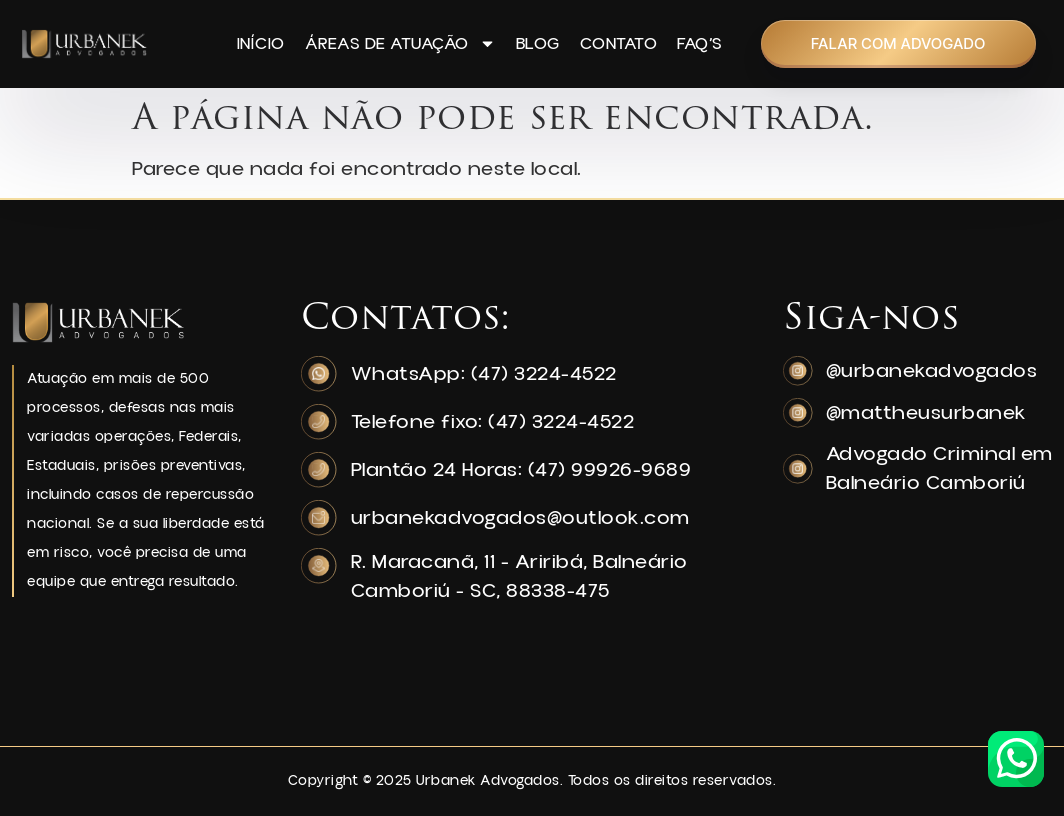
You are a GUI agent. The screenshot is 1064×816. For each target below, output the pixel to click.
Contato (619, 44)
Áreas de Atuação (400, 43)
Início (261, 44)
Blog (538, 44)
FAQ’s (700, 44)
